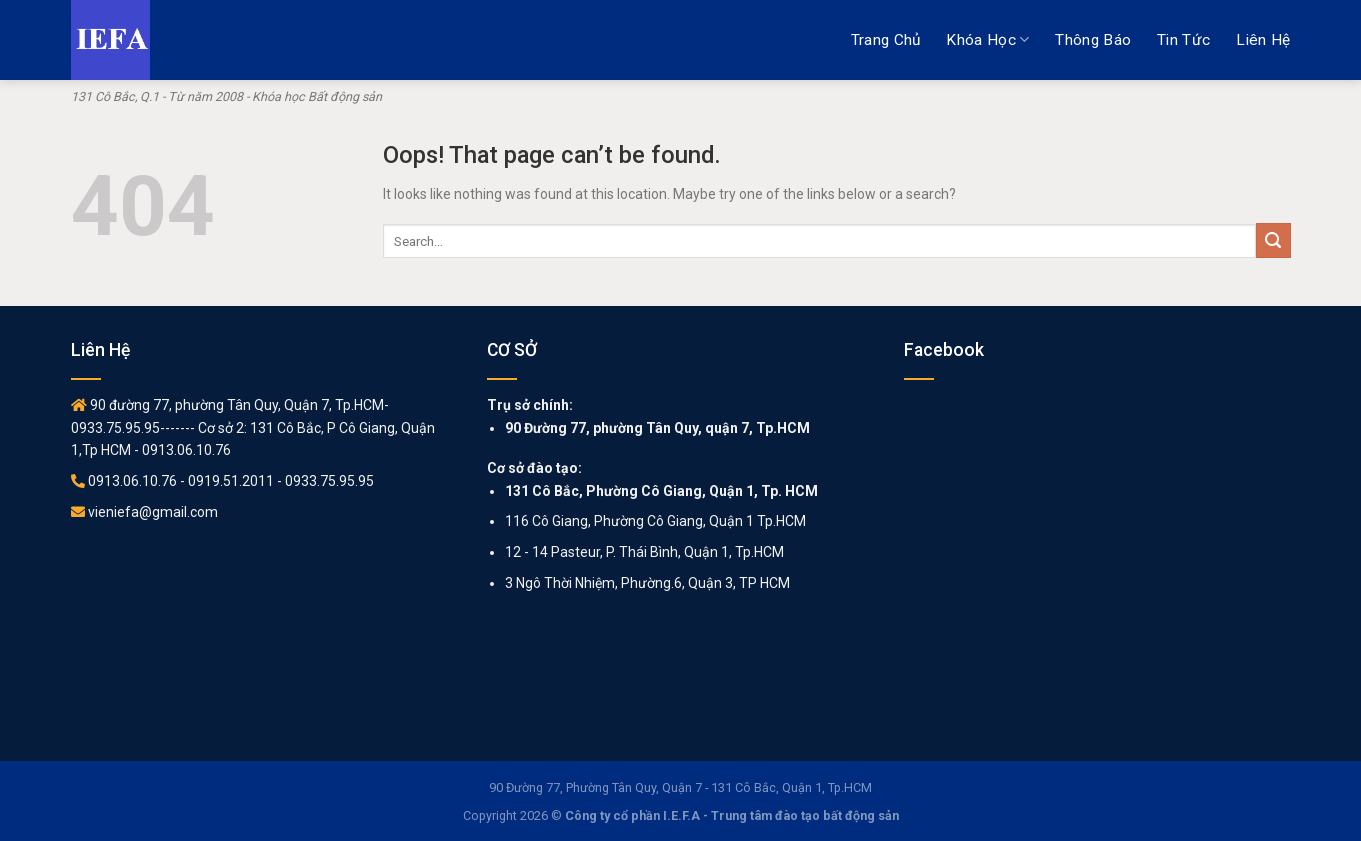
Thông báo (1093, 40)
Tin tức (1183, 40)
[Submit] (1273, 240)
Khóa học (987, 39)
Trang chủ (886, 40)
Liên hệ (1263, 40)
